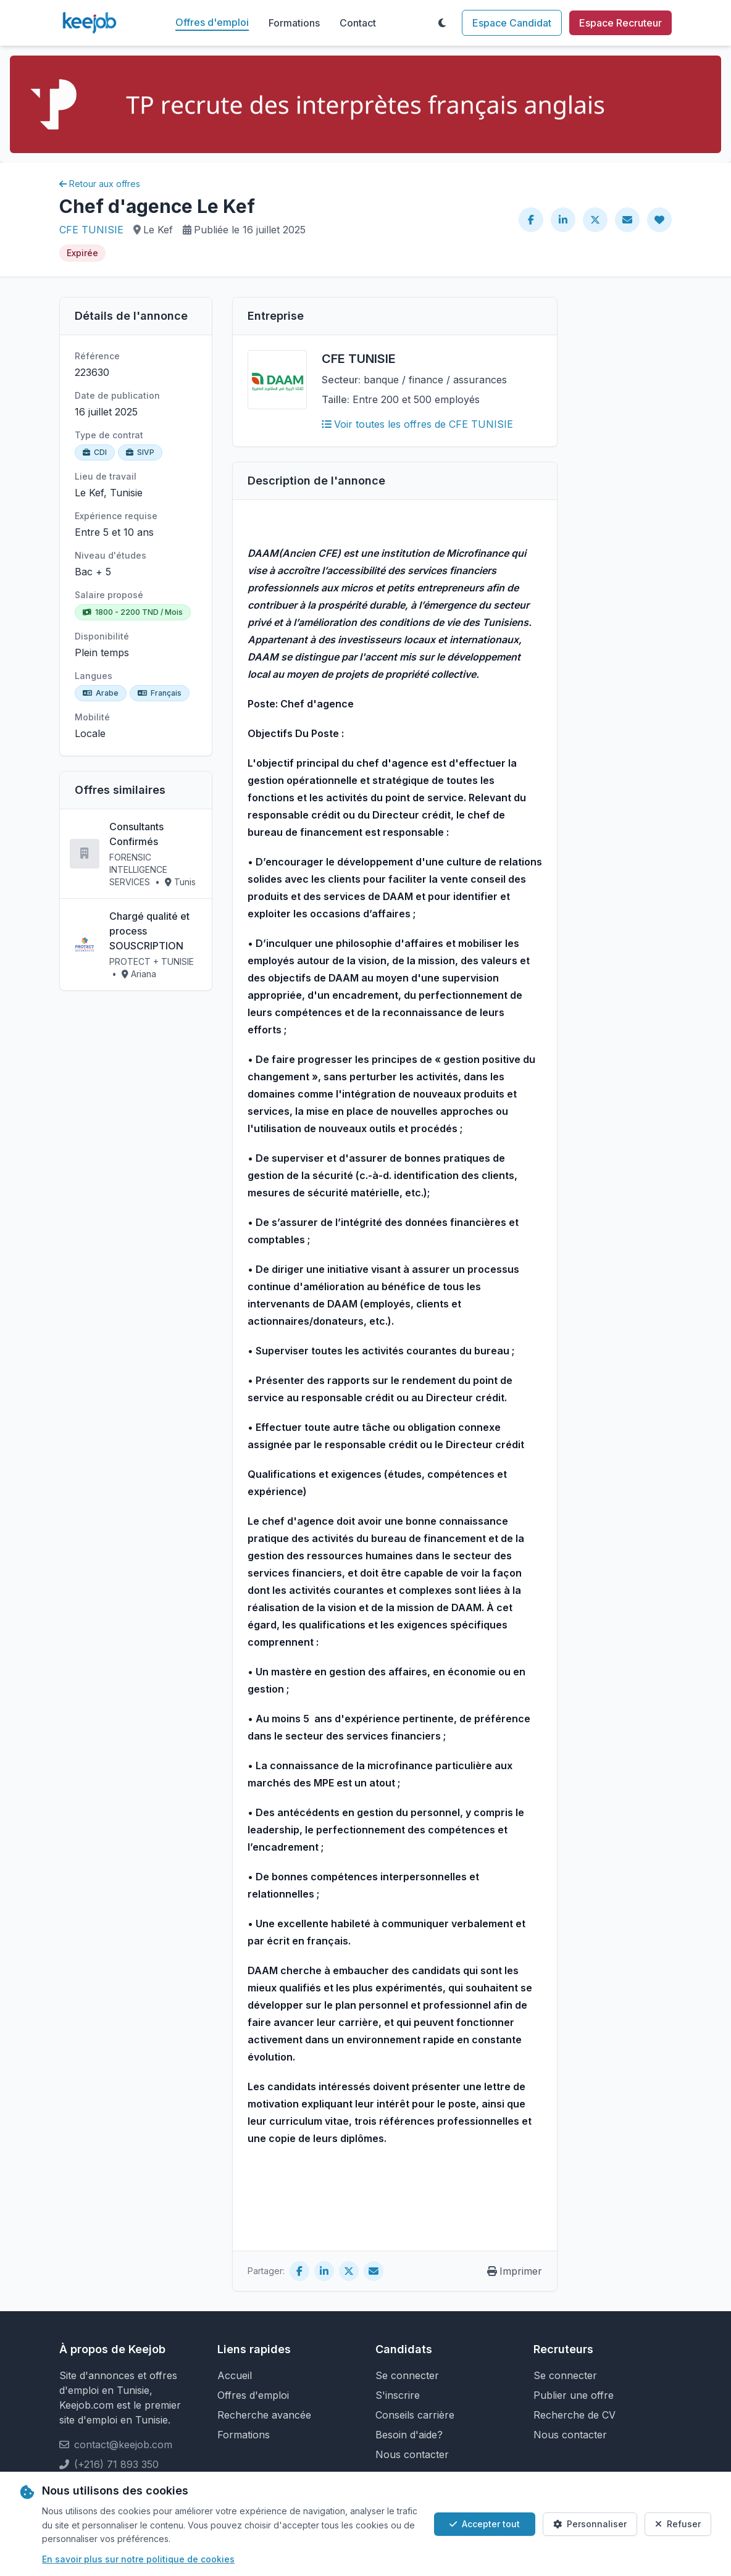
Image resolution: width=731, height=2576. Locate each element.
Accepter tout (484, 2524)
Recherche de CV (574, 2415)
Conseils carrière (414, 2415)
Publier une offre (573, 2395)
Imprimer (514, 2271)
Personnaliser (590, 2524)
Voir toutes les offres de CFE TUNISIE (417, 424)
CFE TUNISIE (91, 229)
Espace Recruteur (620, 23)
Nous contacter (412, 2454)
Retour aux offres (99, 183)
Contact (358, 23)
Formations (294, 23)
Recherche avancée (264, 2415)
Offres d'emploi (212, 22)
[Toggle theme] (442, 23)
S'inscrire (397, 2395)
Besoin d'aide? (409, 2434)
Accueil (234, 2375)
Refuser (678, 2524)
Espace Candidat (511, 23)
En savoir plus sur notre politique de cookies (138, 2559)
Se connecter (407, 2375)
